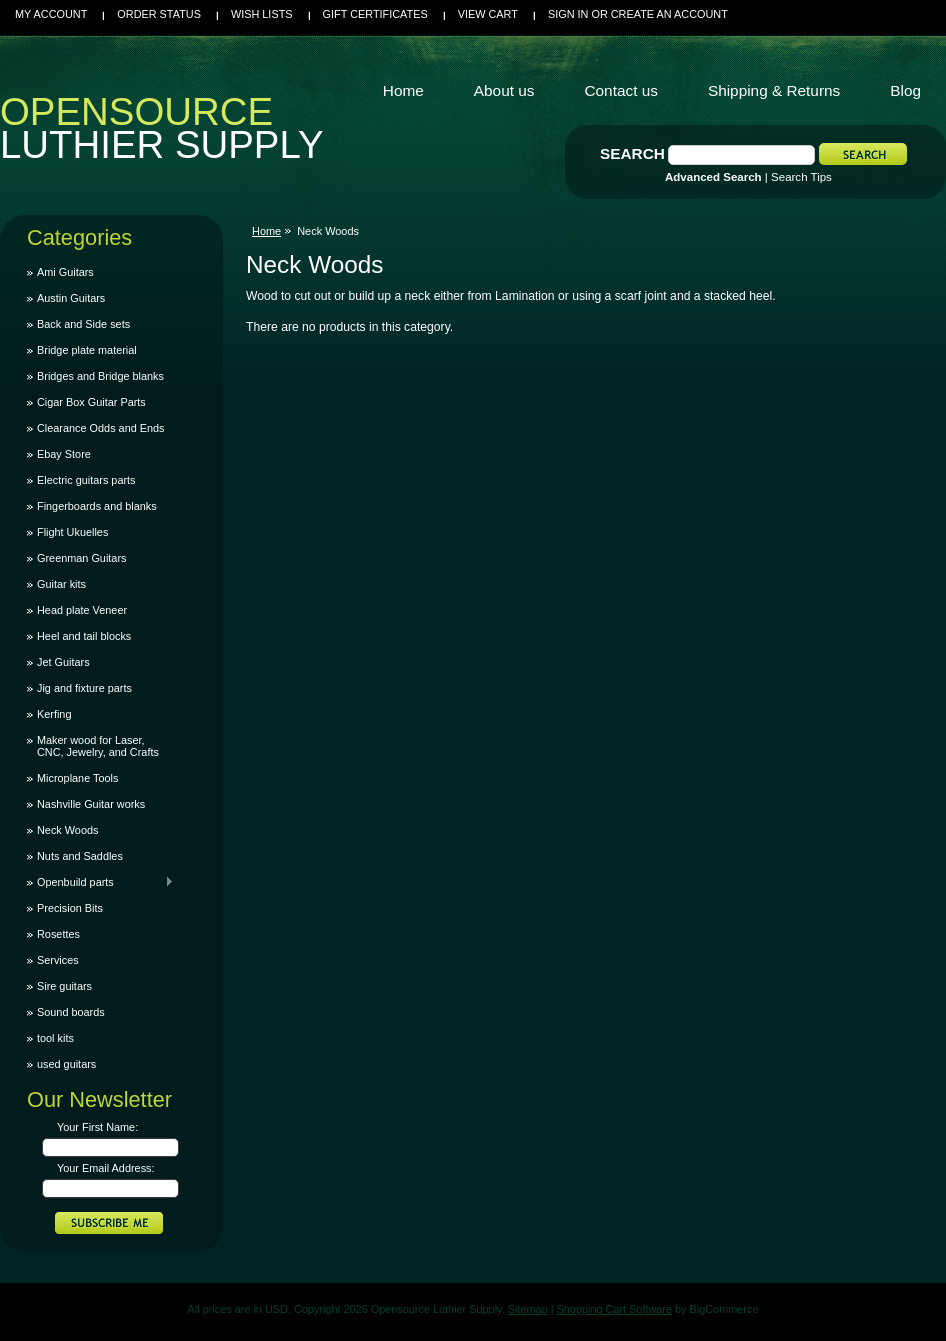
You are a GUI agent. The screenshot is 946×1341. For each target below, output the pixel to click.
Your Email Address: (106, 1168)
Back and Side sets (83, 324)
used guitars (66, 1064)
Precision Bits (70, 908)
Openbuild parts (100, 882)
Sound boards (71, 1012)
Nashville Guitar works (91, 804)
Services (58, 960)
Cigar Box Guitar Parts (91, 402)
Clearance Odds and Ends (101, 428)
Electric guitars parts (86, 480)
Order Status (159, 14)
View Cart (488, 14)
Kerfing (54, 714)
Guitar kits (61, 584)
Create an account (669, 14)
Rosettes (58, 934)
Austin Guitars (71, 298)
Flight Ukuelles (72, 532)
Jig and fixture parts (84, 688)
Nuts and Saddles (80, 856)
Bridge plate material (87, 350)
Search (632, 153)
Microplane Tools (77, 778)
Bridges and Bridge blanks (100, 376)
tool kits (55, 1038)
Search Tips (801, 177)
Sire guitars (64, 986)
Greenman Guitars (81, 558)
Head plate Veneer (82, 610)
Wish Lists (262, 14)
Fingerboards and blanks (97, 506)
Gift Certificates (375, 14)
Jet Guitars (63, 662)
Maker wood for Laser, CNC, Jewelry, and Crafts (98, 746)
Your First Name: (97, 1127)
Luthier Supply (162, 133)
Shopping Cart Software (614, 1309)
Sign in (568, 14)
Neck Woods (67, 830)
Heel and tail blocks (84, 636)
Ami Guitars (65, 272)
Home (266, 231)
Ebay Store (64, 454)
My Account (51, 14)
